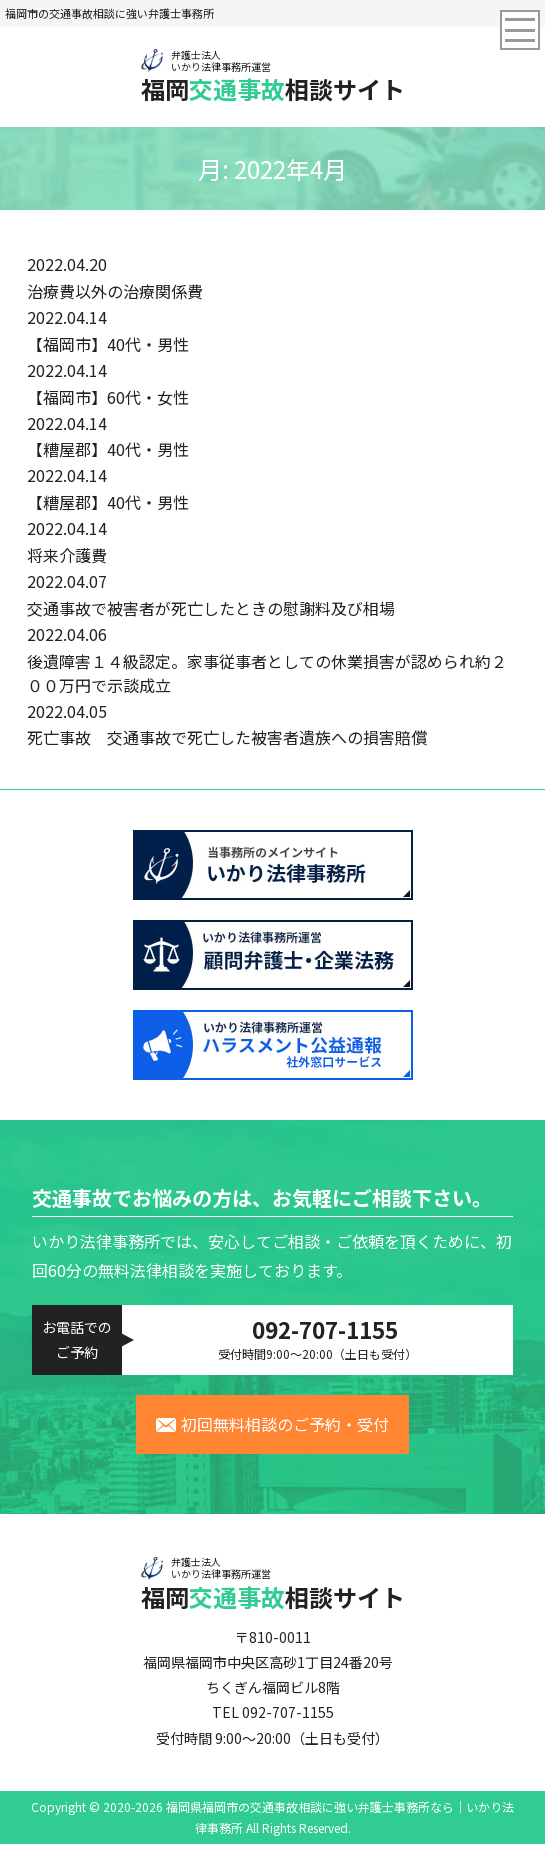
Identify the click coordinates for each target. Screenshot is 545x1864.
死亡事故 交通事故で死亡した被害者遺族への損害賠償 (227, 737)
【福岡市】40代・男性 (108, 344)
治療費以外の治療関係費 (115, 291)
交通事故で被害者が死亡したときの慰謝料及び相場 (211, 608)
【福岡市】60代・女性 (108, 397)
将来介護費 (67, 555)
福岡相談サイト (273, 76)
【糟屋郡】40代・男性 (108, 449)
